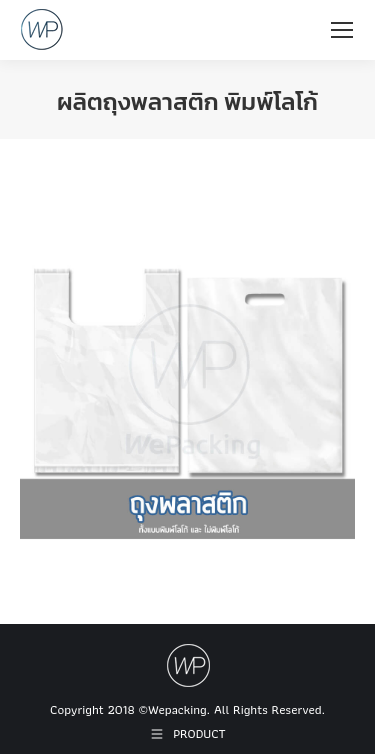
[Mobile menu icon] (342, 30)
